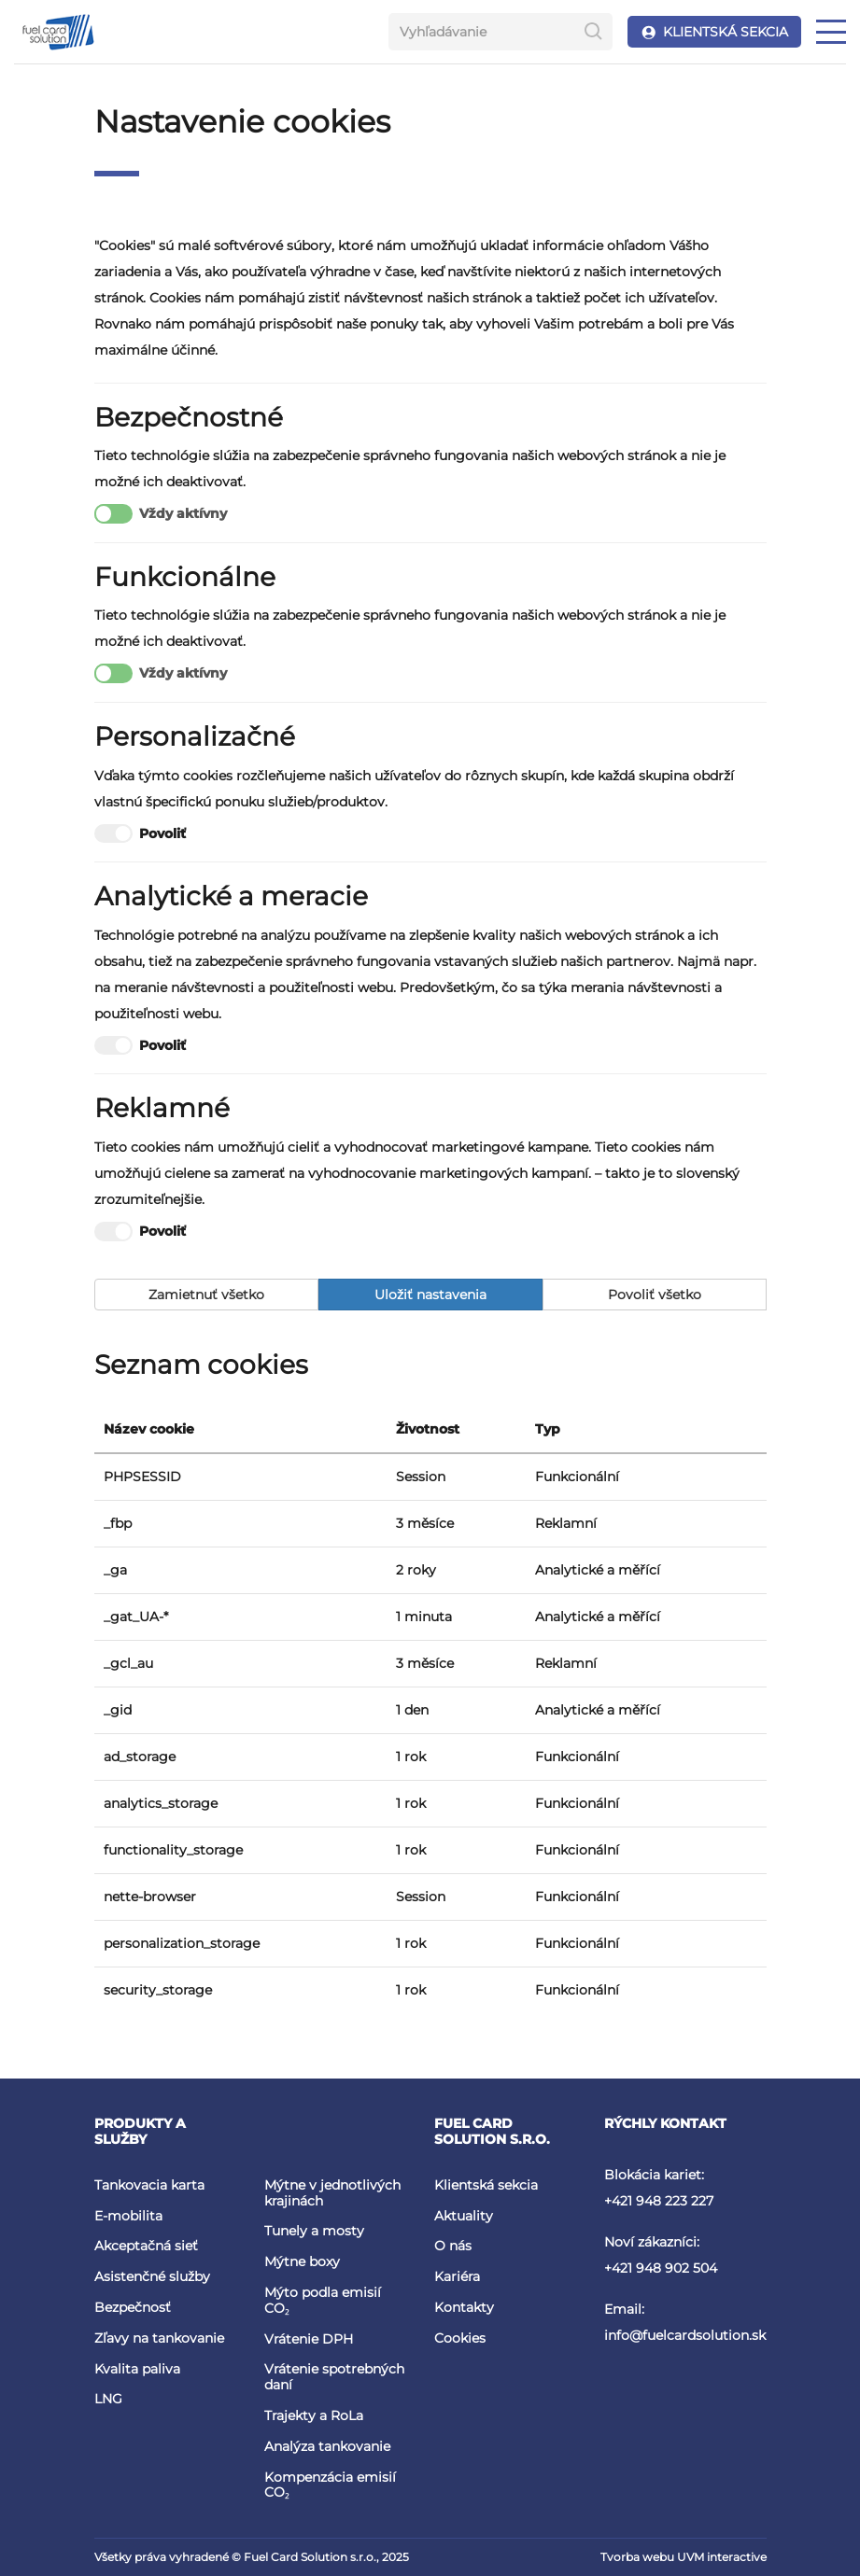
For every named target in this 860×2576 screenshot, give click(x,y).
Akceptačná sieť (146, 2245)
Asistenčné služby (152, 2276)
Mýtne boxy (302, 2261)
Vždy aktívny (160, 514)
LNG (108, 2398)
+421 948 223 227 (658, 2200)
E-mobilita (128, 2215)
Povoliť (140, 834)
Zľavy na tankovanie (159, 2338)
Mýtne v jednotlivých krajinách (332, 2193)
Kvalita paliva (137, 2368)
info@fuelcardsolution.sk (685, 2335)
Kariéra (457, 2276)
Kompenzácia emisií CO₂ (330, 2485)
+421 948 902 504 (660, 2268)
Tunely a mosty (314, 2230)
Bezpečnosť (132, 2307)
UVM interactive (722, 2557)
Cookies (460, 2338)
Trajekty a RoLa (313, 2415)
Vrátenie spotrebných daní (334, 2376)
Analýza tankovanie (327, 2446)
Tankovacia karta (149, 2185)
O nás (453, 2245)
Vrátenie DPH (308, 2339)
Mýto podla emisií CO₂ (322, 2300)
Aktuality (463, 2215)
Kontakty (464, 2307)
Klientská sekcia (486, 2185)
